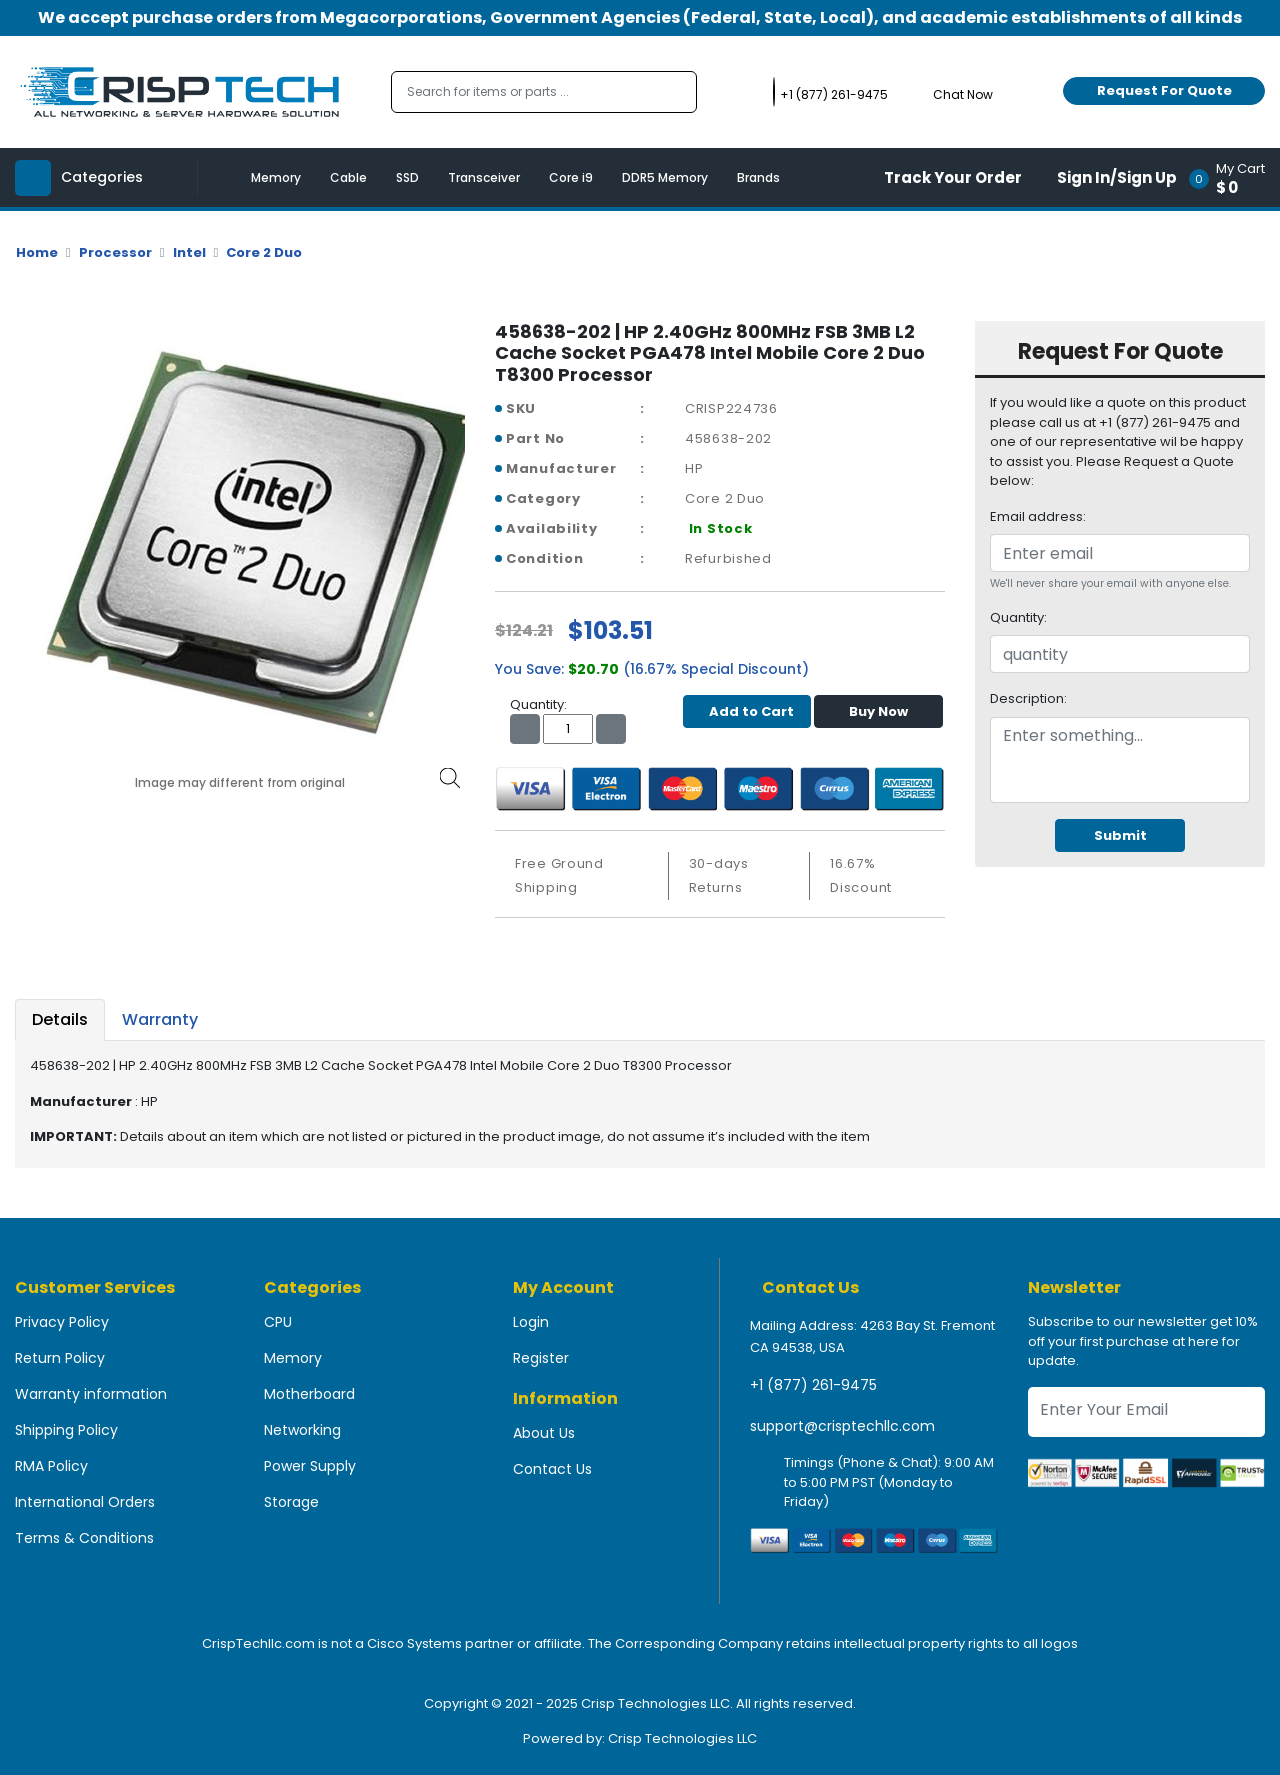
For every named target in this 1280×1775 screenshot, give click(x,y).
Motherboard (309, 1394)
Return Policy (60, 1358)
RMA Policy (51, 1466)
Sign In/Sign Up (1117, 177)
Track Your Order (953, 177)
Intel (189, 252)
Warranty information (91, 1394)
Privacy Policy (62, 1322)
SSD (407, 177)
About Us (544, 1433)
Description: (1028, 698)
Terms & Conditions (84, 1538)
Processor (115, 252)
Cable (348, 177)
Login (531, 1322)
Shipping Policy (66, 1430)
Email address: (1038, 516)
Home (37, 252)
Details (60, 1019)
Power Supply (310, 1466)
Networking (302, 1430)
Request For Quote (1164, 90)
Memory (276, 177)
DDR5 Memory (665, 177)
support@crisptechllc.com (842, 1426)
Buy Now (878, 711)
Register (541, 1358)
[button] (1233, 177)
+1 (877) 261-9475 (813, 1385)
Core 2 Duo (264, 252)
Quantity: (1018, 617)
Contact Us (552, 1469)
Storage (291, 1502)
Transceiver (484, 177)
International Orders (85, 1502)
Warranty (160, 1019)
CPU (278, 1322)
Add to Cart (746, 711)
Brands (758, 177)
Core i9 (571, 177)
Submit (1120, 835)
